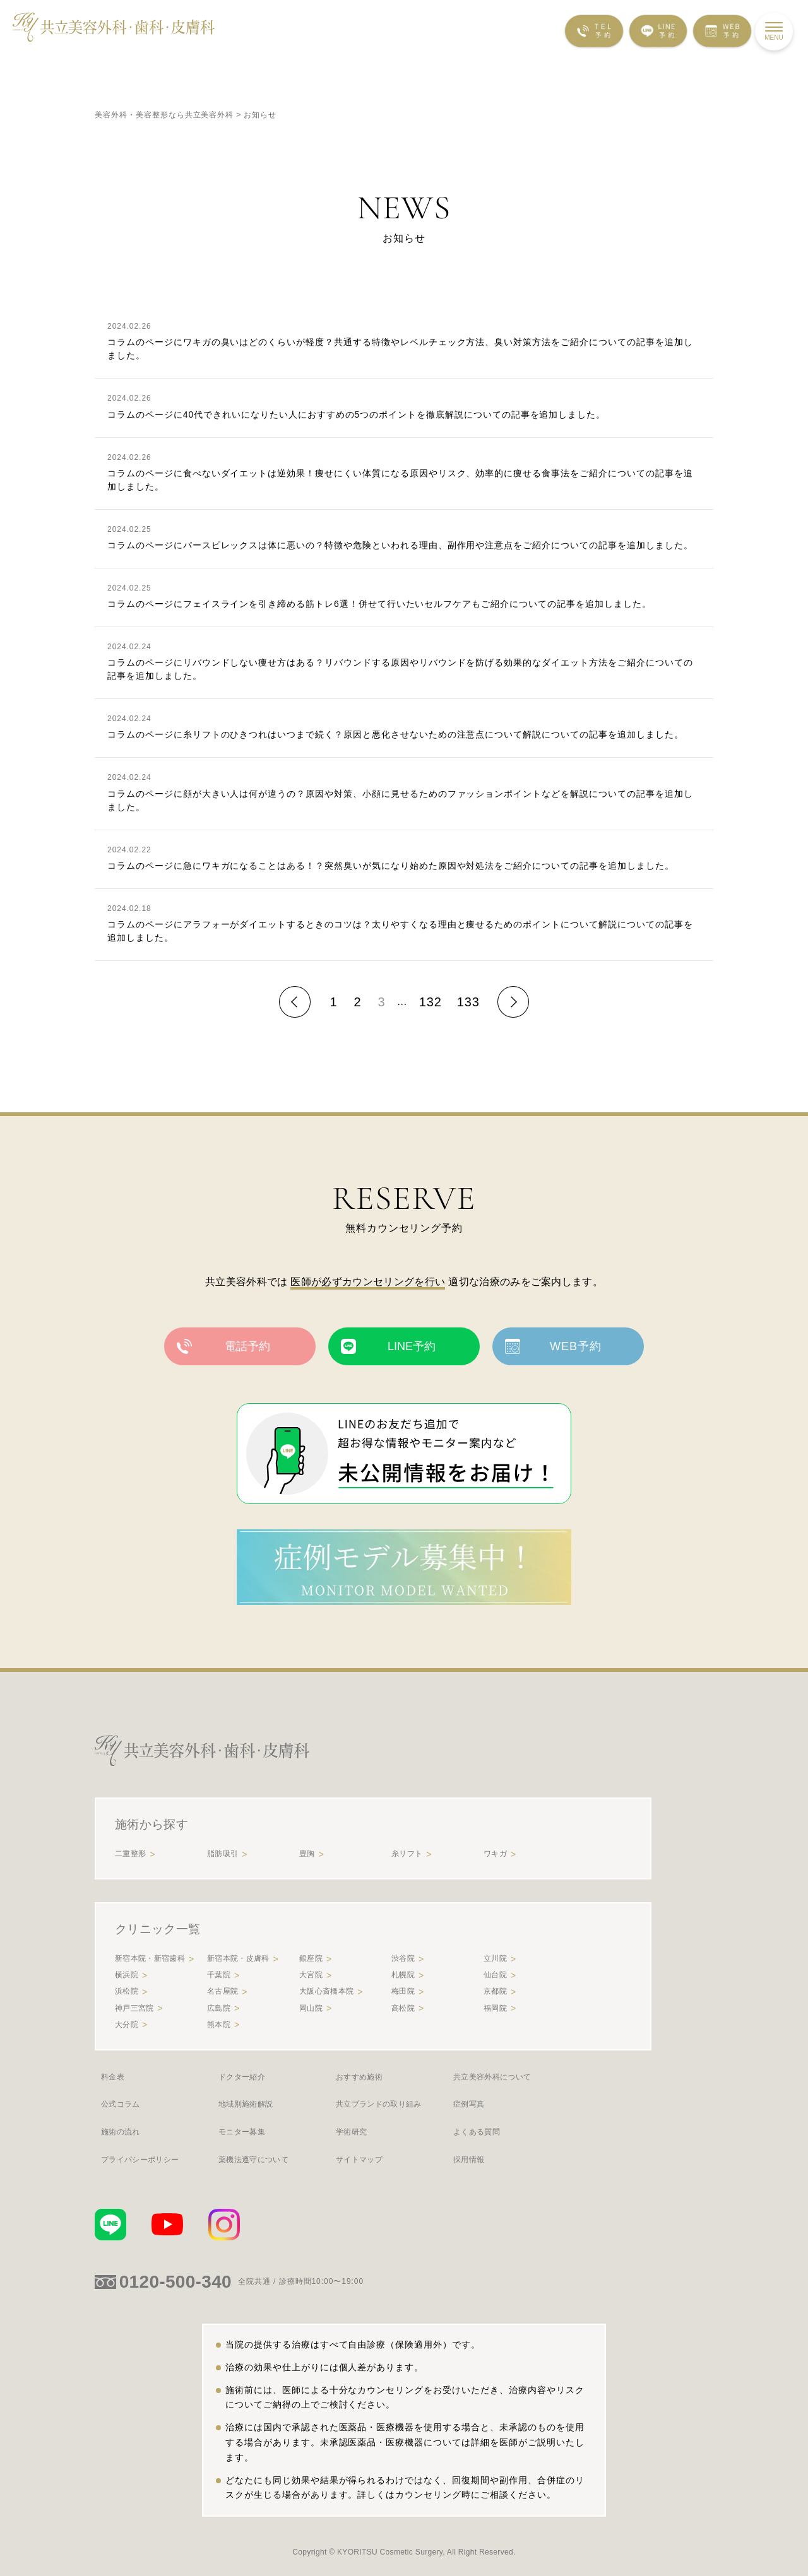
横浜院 (126, 1974)
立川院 (495, 1958)
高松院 (403, 2008)
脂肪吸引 (222, 1853)
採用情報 (468, 2160)
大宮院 (311, 1974)
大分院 (126, 2024)
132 (430, 1002)
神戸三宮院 (134, 2008)
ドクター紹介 (241, 2077)
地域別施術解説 (245, 2104)
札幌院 (403, 1974)
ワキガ (495, 1853)
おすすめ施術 (359, 2077)
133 (468, 1002)
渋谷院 (403, 1958)
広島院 (218, 2008)
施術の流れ (120, 2132)
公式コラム (120, 2104)
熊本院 (218, 2024)
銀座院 (311, 1958)
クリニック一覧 (157, 1929)
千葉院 (218, 1974)
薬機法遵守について (253, 2160)
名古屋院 (222, 1991)
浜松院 (126, 1991)
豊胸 (307, 1853)
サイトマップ (359, 2160)
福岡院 (495, 2008)
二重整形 (130, 1853)
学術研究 (351, 2132)
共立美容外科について (492, 2077)
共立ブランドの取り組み (379, 2104)
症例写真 (468, 2104)
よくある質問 (476, 2132)
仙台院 (495, 1974)
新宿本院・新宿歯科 (150, 1958)
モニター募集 (241, 2132)
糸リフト (406, 1853)
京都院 (495, 1991)
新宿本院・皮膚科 (238, 1958)
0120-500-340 (175, 2281)
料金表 (112, 2077)
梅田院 (403, 1991)
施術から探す (151, 1824)
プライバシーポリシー (140, 2160)
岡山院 (311, 2008)
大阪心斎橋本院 (326, 1991)
